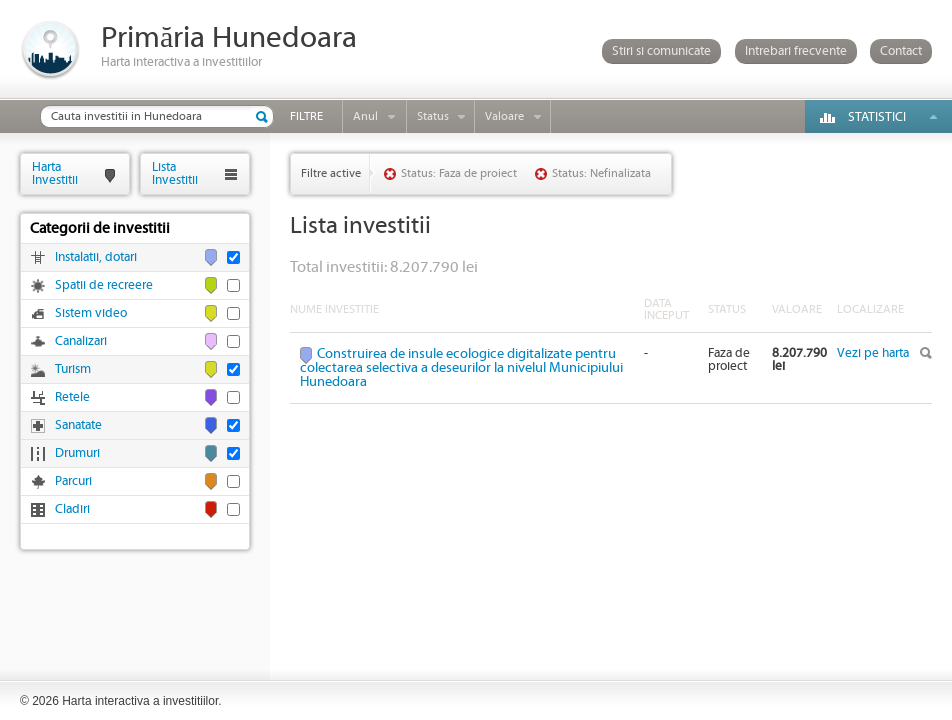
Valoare (504, 116)
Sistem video (91, 313)
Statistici (877, 117)
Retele (72, 397)
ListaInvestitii (175, 173)
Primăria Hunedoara (229, 38)
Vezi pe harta (873, 353)
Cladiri (72, 509)
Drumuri (77, 453)
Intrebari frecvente (796, 51)
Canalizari (81, 341)
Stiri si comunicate (661, 51)
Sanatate (78, 425)
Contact (901, 51)
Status (433, 116)
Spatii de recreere (104, 285)
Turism (73, 369)
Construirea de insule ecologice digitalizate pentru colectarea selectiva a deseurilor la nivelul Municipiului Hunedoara (461, 368)
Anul (365, 116)
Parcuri (73, 481)
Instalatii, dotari (96, 257)
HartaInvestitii (55, 173)
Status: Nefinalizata (601, 173)
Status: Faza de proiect (459, 173)
